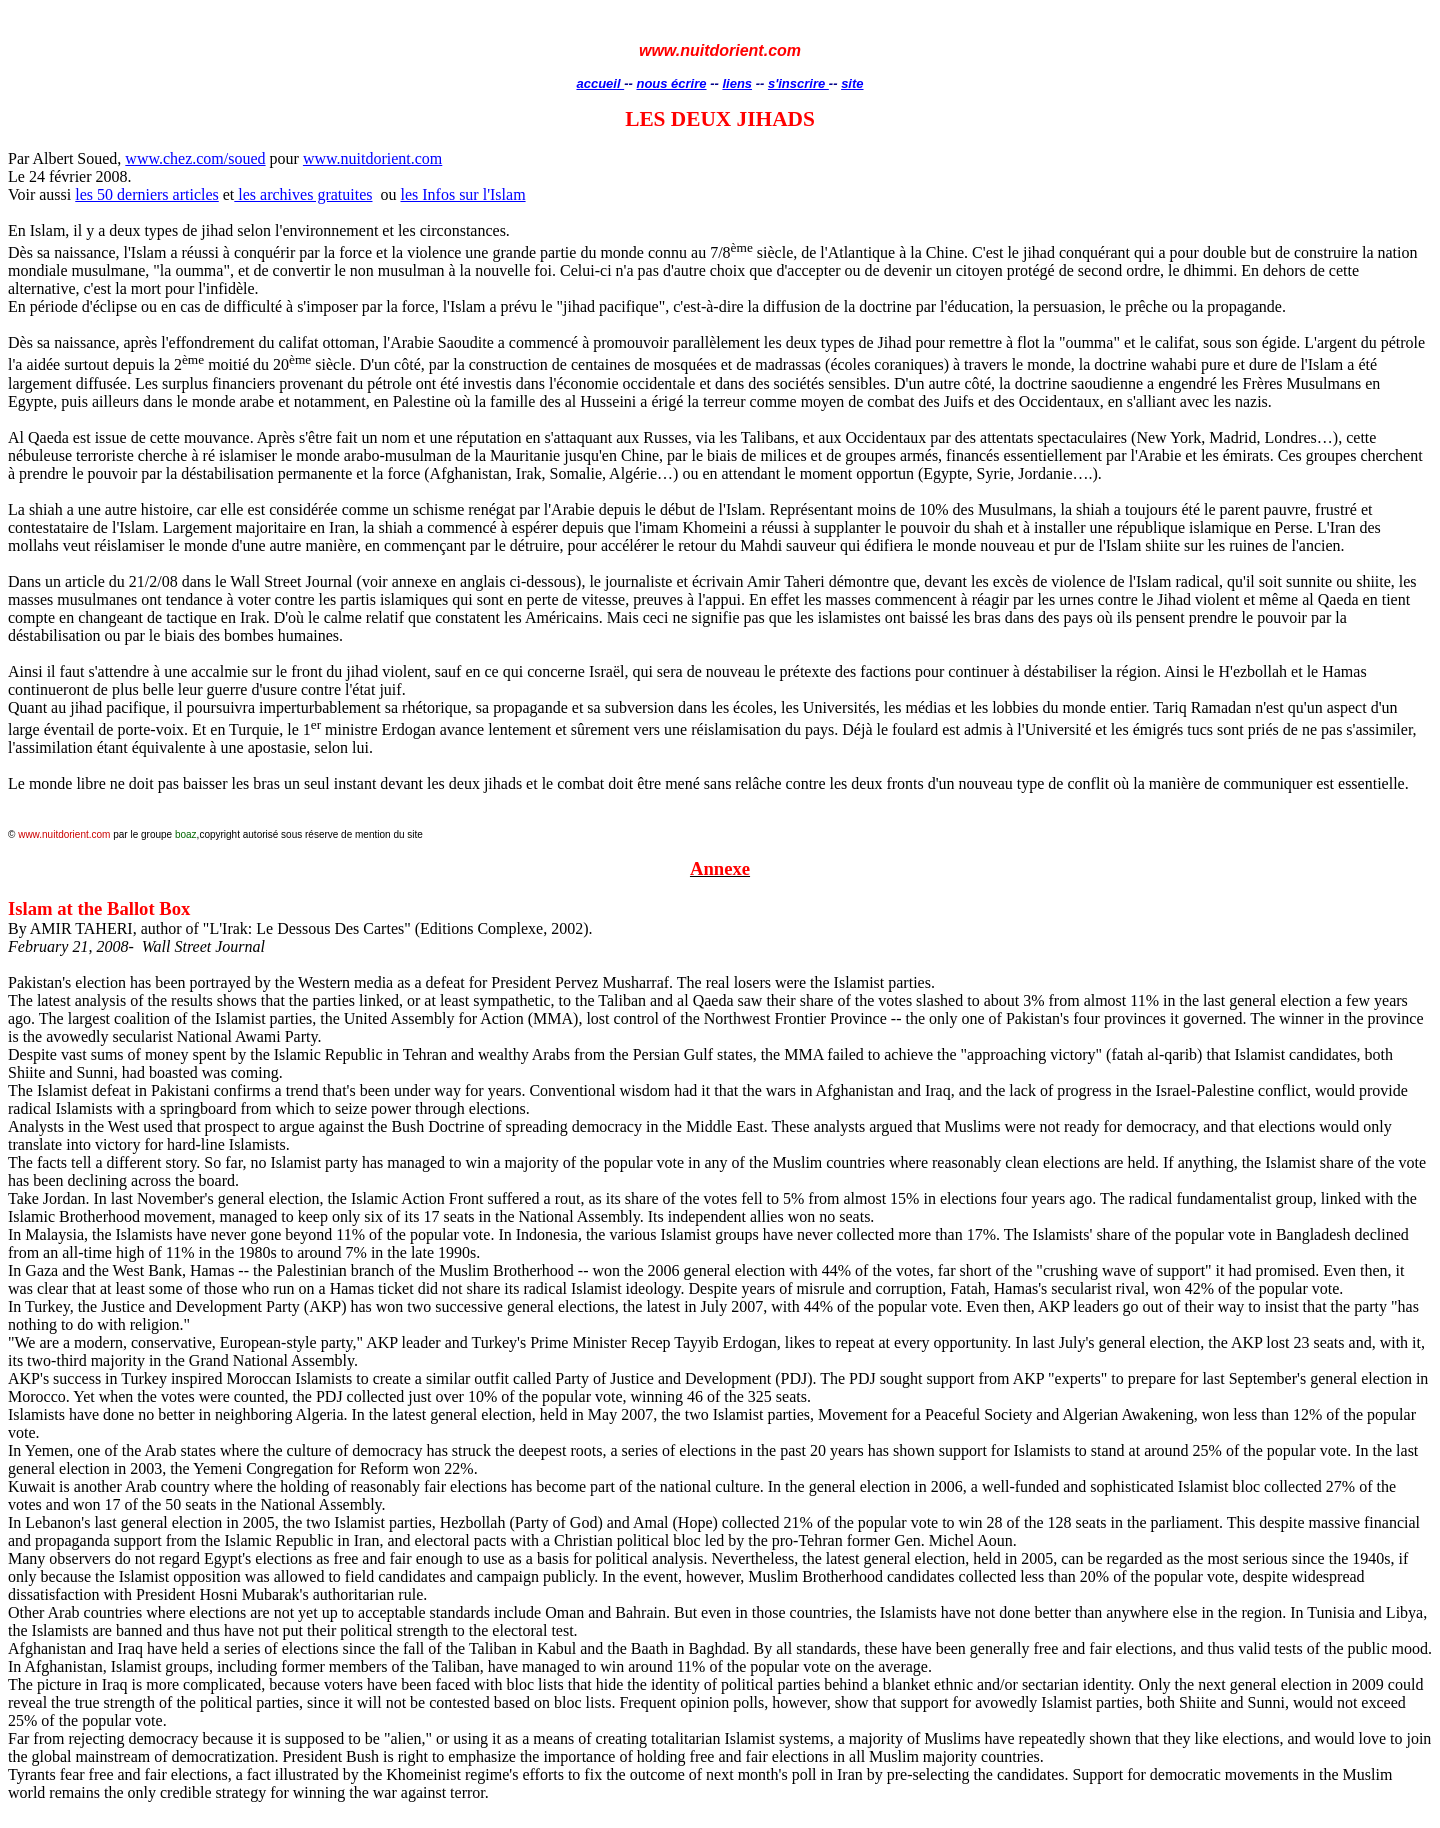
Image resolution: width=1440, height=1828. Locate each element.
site (852, 83)
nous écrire (671, 83)
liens (737, 83)
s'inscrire (798, 83)
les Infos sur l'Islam (462, 194)
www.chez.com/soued (195, 158)
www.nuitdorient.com (372, 158)
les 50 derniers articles (147, 194)
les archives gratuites (303, 194)
